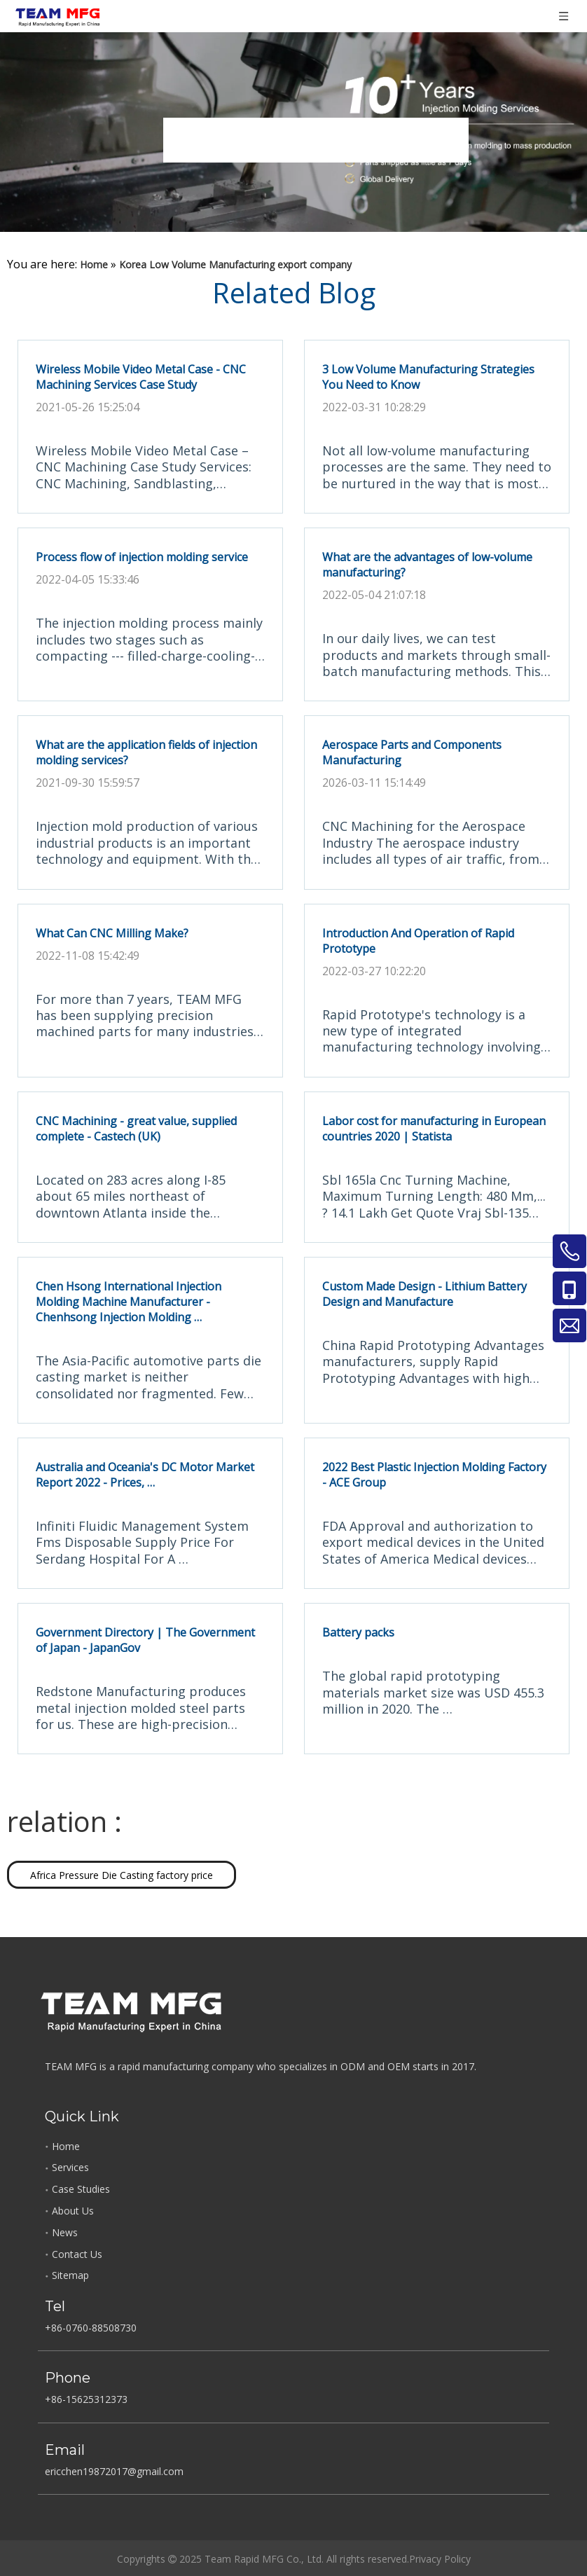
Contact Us (77, 2254)
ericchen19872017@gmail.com (114, 2471)
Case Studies (81, 2189)
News (65, 2232)
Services (70, 2167)
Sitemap (70, 2275)
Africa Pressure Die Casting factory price (121, 1875)
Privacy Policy (440, 2558)
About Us (73, 2210)
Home (66, 2146)
